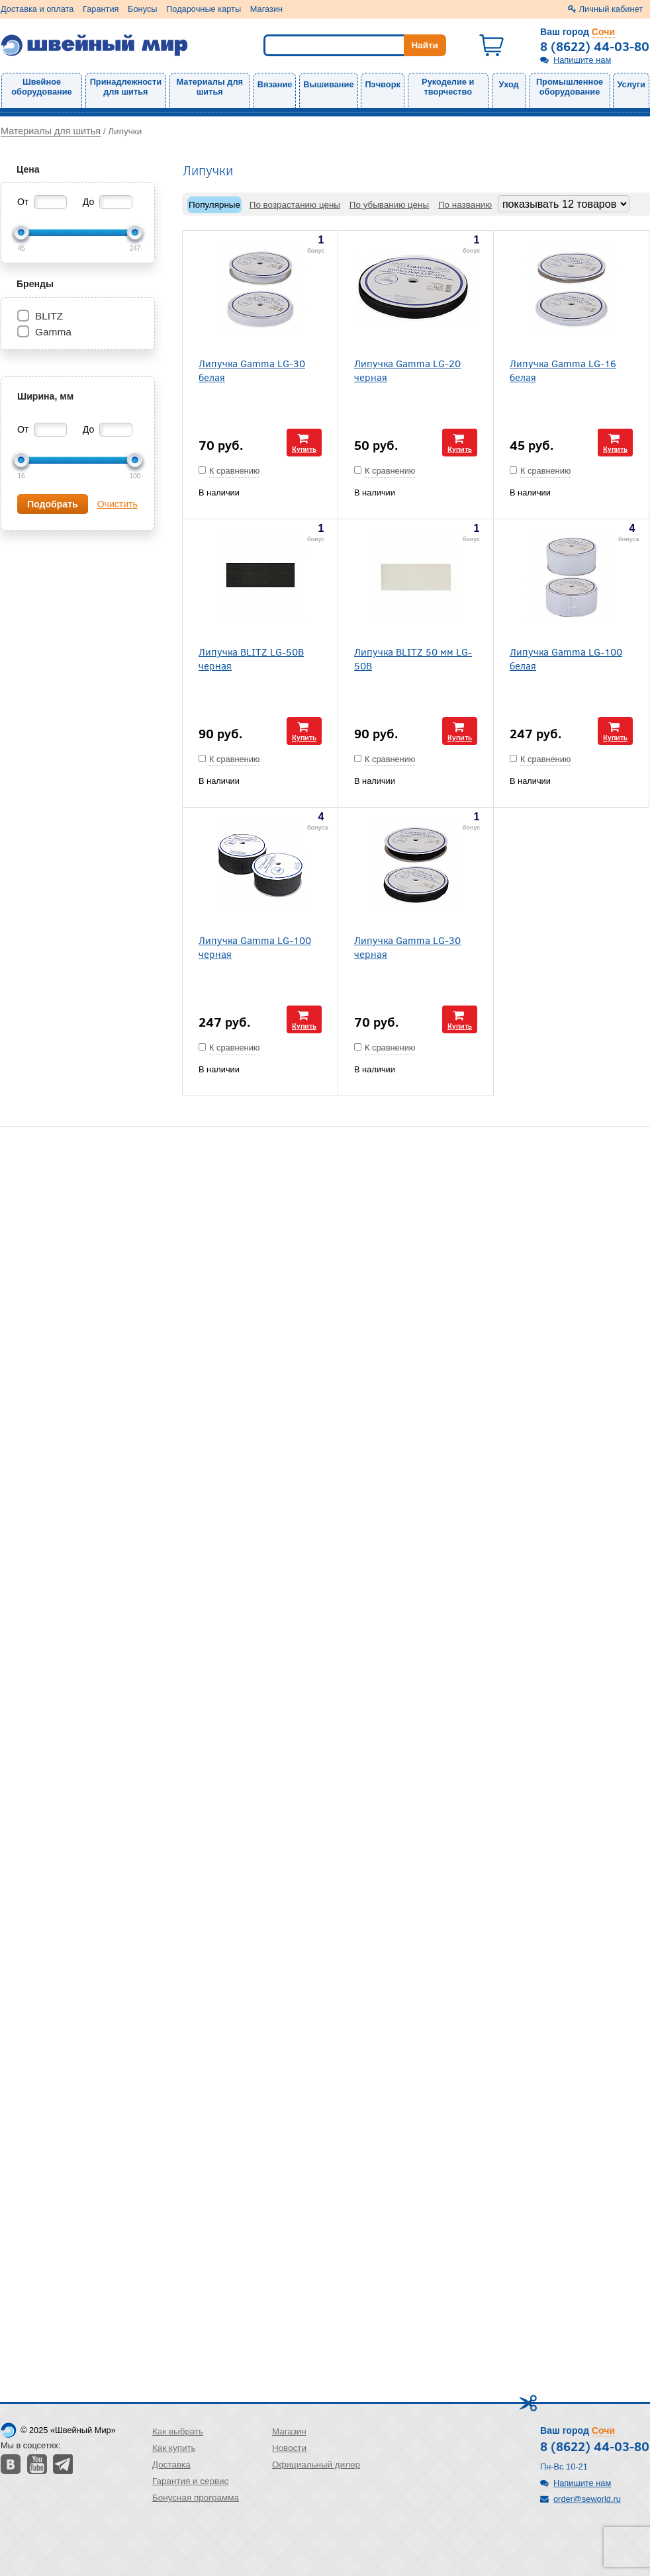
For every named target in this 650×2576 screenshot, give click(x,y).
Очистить (117, 504)
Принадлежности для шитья (126, 87)
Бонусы (142, 9)
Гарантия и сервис (190, 2481)
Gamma (53, 331)
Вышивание (328, 84)
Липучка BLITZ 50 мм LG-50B (413, 658)
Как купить (174, 2448)
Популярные (214, 205)
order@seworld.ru (587, 2499)
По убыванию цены (389, 205)
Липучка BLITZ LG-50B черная (251, 658)
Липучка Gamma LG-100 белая (566, 658)
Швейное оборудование (41, 87)
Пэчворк (382, 84)
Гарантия (101, 9)
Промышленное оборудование (569, 87)
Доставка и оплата (37, 9)
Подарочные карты (203, 9)
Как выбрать (177, 2431)
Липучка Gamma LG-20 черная (407, 370)
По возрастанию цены (295, 205)
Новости (289, 2448)
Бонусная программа (195, 2498)
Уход (509, 84)
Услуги (631, 84)
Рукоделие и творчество (448, 87)
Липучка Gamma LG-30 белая (252, 370)
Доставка (171, 2464)
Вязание (275, 84)
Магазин (266, 9)
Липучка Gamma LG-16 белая (563, 370)
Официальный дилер (316, 2464)
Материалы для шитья (210, 87)
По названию (465, 205)
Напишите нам (582, 60)
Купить (304, 449)
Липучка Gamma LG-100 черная (255, 947)
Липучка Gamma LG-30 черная (407, 947)
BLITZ (49, 316)
